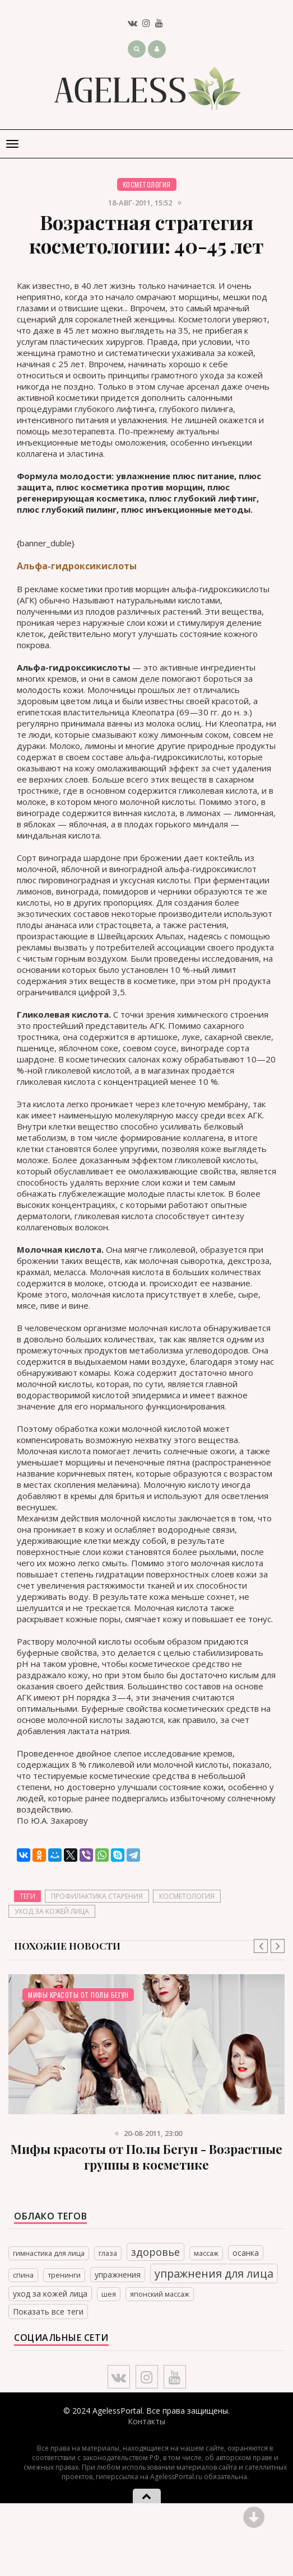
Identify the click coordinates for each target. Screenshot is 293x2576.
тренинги (64, 2275)
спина (23, 2275)
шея (108, 2294)
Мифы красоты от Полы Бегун (78, 1994)
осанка (245, 2252)
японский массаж (159, 2294)
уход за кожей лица (52, 1911)
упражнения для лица (214, 2273)
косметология (187, 1896)
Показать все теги (48, 2311)
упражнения (118, 2274)
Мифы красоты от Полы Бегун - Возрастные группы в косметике (146, 2157)
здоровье (155, 2252)
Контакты (146, 2421)
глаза (108, 2253)
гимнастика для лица (49, 2253)
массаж (206, 2253)
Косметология (147, 184)
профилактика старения (97, 1896)
